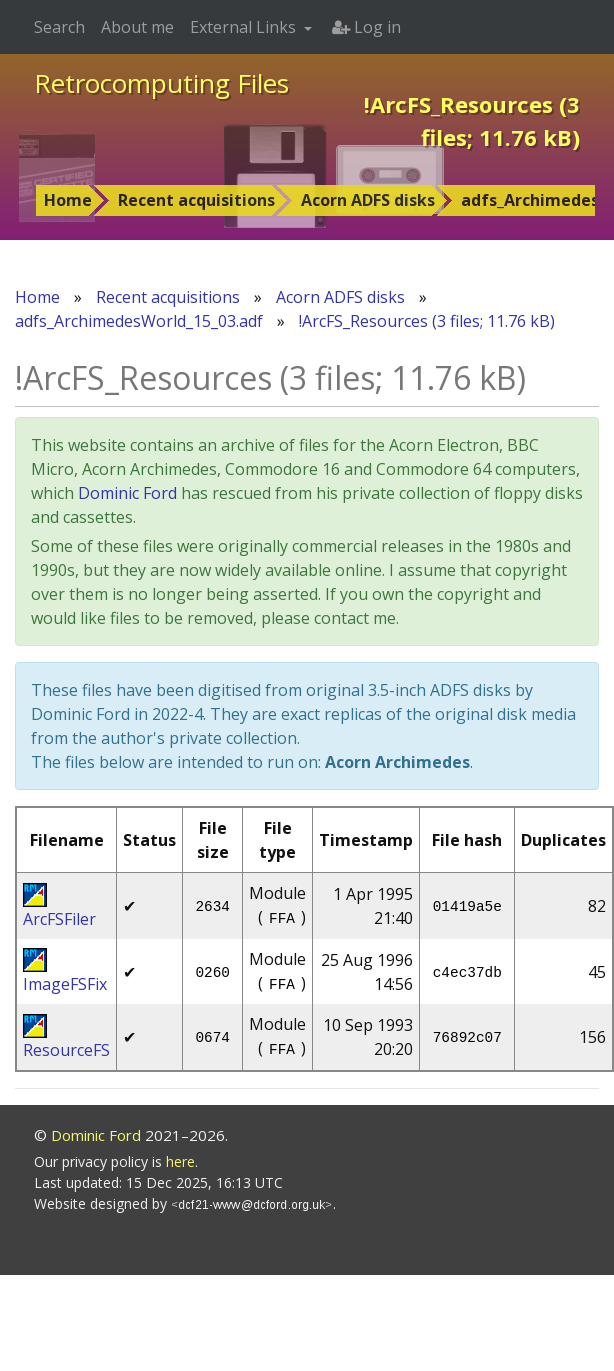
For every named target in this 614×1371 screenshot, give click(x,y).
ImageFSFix (65, 984)
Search (59, 27)
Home (68, 200)
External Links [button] (245, 27)
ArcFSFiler (59, 919)
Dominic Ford (127, 493)
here (180, 1161)
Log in (366, 27)
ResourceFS (66, 1050)
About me (137, 27)
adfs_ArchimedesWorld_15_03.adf (139, 321)
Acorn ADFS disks (368, 200)
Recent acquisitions (196, 200)
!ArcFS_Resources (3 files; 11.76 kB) (427, 321)
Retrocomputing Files (161, 83)
